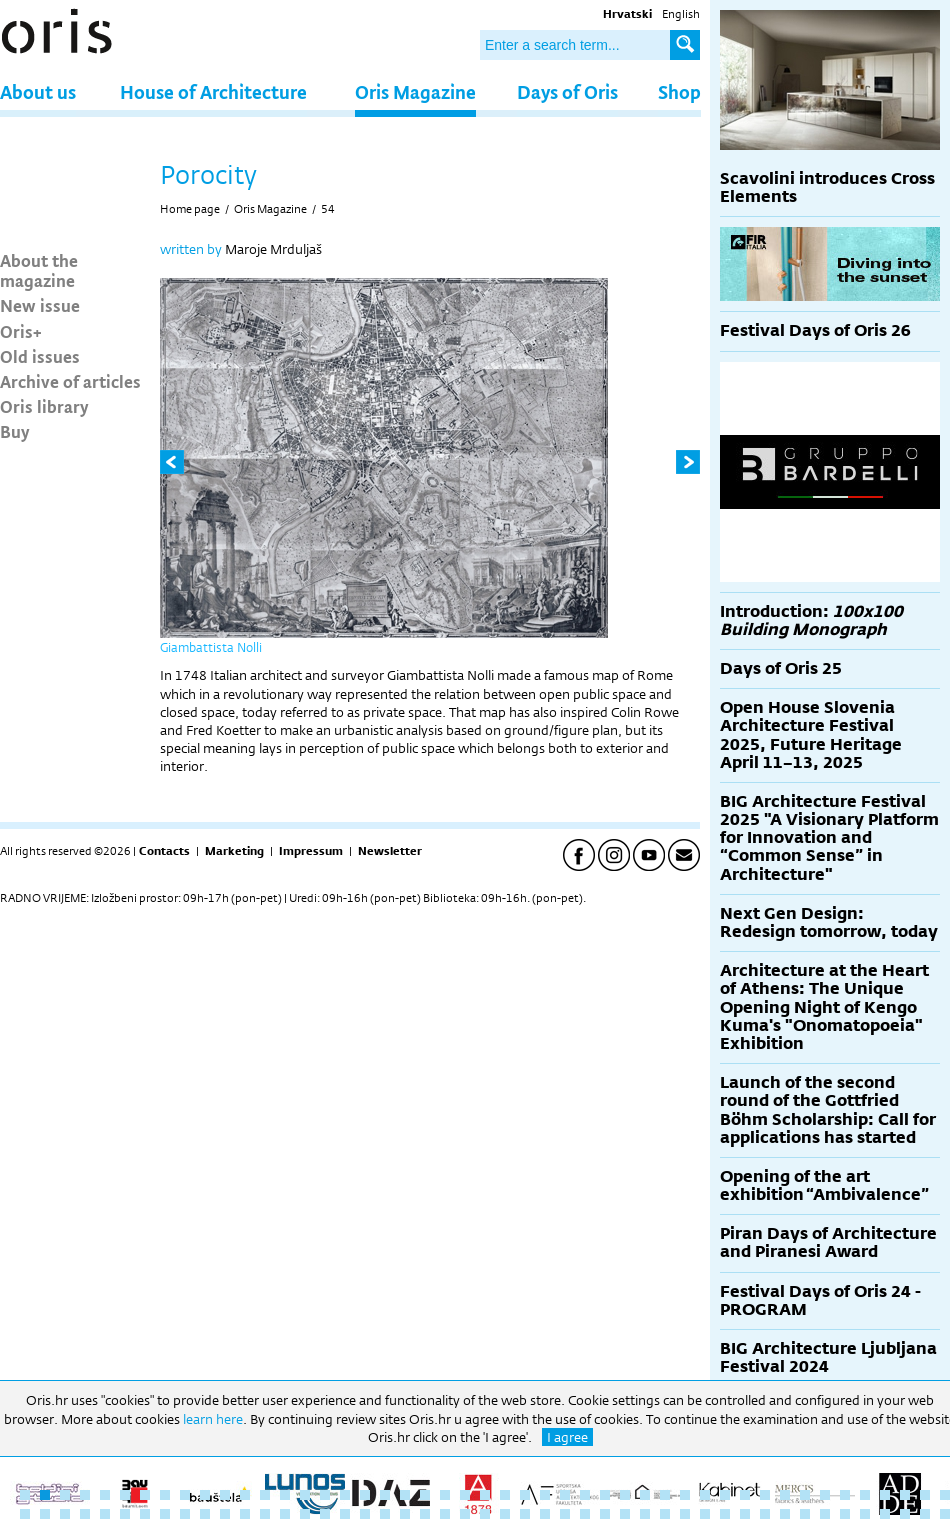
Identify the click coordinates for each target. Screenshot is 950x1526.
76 (585, 1514)
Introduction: (811, 620)
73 (525, 1514)
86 (785, 1514)
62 (305, 1514)
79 (645, 1514)
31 (625, 1495)
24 (485, 1495)
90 (865, 1514)
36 (725, 1495)
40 (805, 1495)
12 (245, 1495)
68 (425, 1514)
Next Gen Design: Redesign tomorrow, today (829, 922)
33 (665, 1495)
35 (705, 1495)
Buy (15, 431)
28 (565, 1495)
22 (445, 1495)
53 (125, 1514)
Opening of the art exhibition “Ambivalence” (824, 1185)
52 (105, 1514)
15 (305, 1495)
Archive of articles (70, 381)
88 (825, 1514)
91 (885, 1514)
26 (525, 1495)
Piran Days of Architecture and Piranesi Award (828, 1242)
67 (405, 1514)
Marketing (234, 851)
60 (265, 1514)
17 (345, 1495)
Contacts (164, 851)
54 (328, 209)
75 (565, 1514)
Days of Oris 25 (781, 668)
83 (725, 1514)
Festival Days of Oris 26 (815, 330)
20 (405, 1495)
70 (465, 1514)
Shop (679, 91)
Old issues (40, 356)
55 (165, 1514)
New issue (40, 305)
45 (905, 1495)
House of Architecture (213, 91)
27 (545, 1495)
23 (465, 1495)
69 (445, 1514)
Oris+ (21, 331)
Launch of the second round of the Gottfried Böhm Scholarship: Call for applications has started (828, 1110)
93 (925, 1514)
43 (865, 1495)
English (681, 14)
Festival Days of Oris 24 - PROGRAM (820, 1300)
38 (765, 1495)
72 (505, 1514)
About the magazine (39, 270)
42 (845, 1495)
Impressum (311, 851)
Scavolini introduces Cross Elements (827, 187)
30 (605, 1495)
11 (225, 1495)
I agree (567, 1437)
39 (785, 1495)
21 (425, 1495)
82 (705, 1514)
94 (945, 1514)
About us (38, 91)
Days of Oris (567, 91)
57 (205, 1514)
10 (205, 1495)
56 (185, 1514)
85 (765, 1514)
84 (745, 1514)
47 (945, 1495)
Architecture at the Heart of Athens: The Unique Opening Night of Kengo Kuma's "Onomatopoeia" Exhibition (824, 1007)
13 (265, 1495)
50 (65, 1514)
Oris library (44, 406)
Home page (190, 209)
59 (245, 1514)
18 (365, 1495)
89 (845, 1514)
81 (685, 1514)
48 (25, 1514)
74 (545, 1514)
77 (605, 1514)
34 (685, 1495)
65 (365, 1514)
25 (505, 1495)
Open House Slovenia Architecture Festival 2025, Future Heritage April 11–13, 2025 (811, 735)
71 (485, 1514)
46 (925, 1495)
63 (325, 1514)
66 (385, 1514)
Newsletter (390, 851)
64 (345, 1514)
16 (325, 1495)
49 (45, 1514)
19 (385, 1495)
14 (285, 1495)
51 (85, 1514)
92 (905, 1514)
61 (285, 1514)
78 (625, 1514)
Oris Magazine (415, 91)
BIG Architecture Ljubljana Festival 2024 (828, 1357)
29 (585, 1495)
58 (225, 1514)
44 (885, 1495)
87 (805, 1514)
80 (665, 1514)
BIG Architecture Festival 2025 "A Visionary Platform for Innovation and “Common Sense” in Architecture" (829, 838)
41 (825, 1495)
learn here (213, 1419)
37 (745, 1495)
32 (645, 1495)
